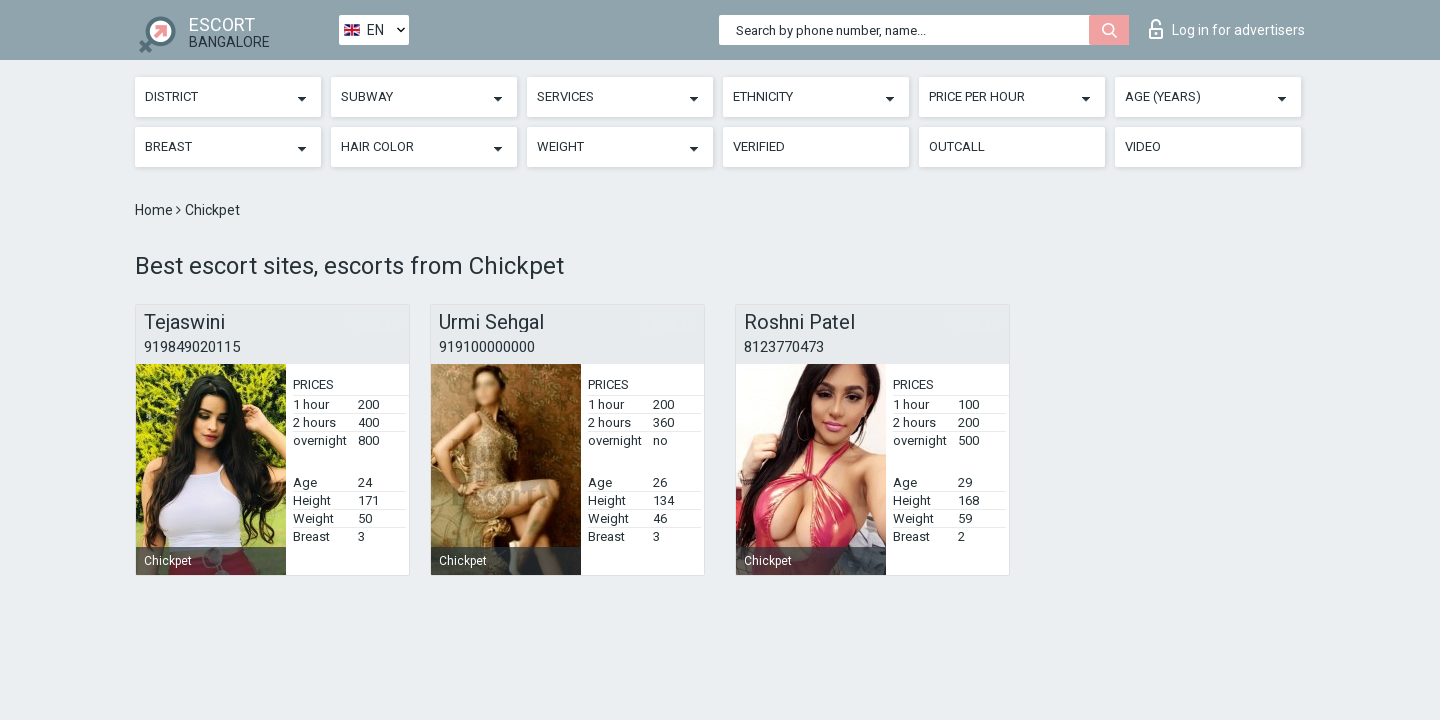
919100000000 (487, 347)
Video (1143, 146)
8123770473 (784, 347)
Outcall (957, 146)
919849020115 (192, 347)
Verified (759, 146)
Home (155, 210)
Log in (1227, 29)
